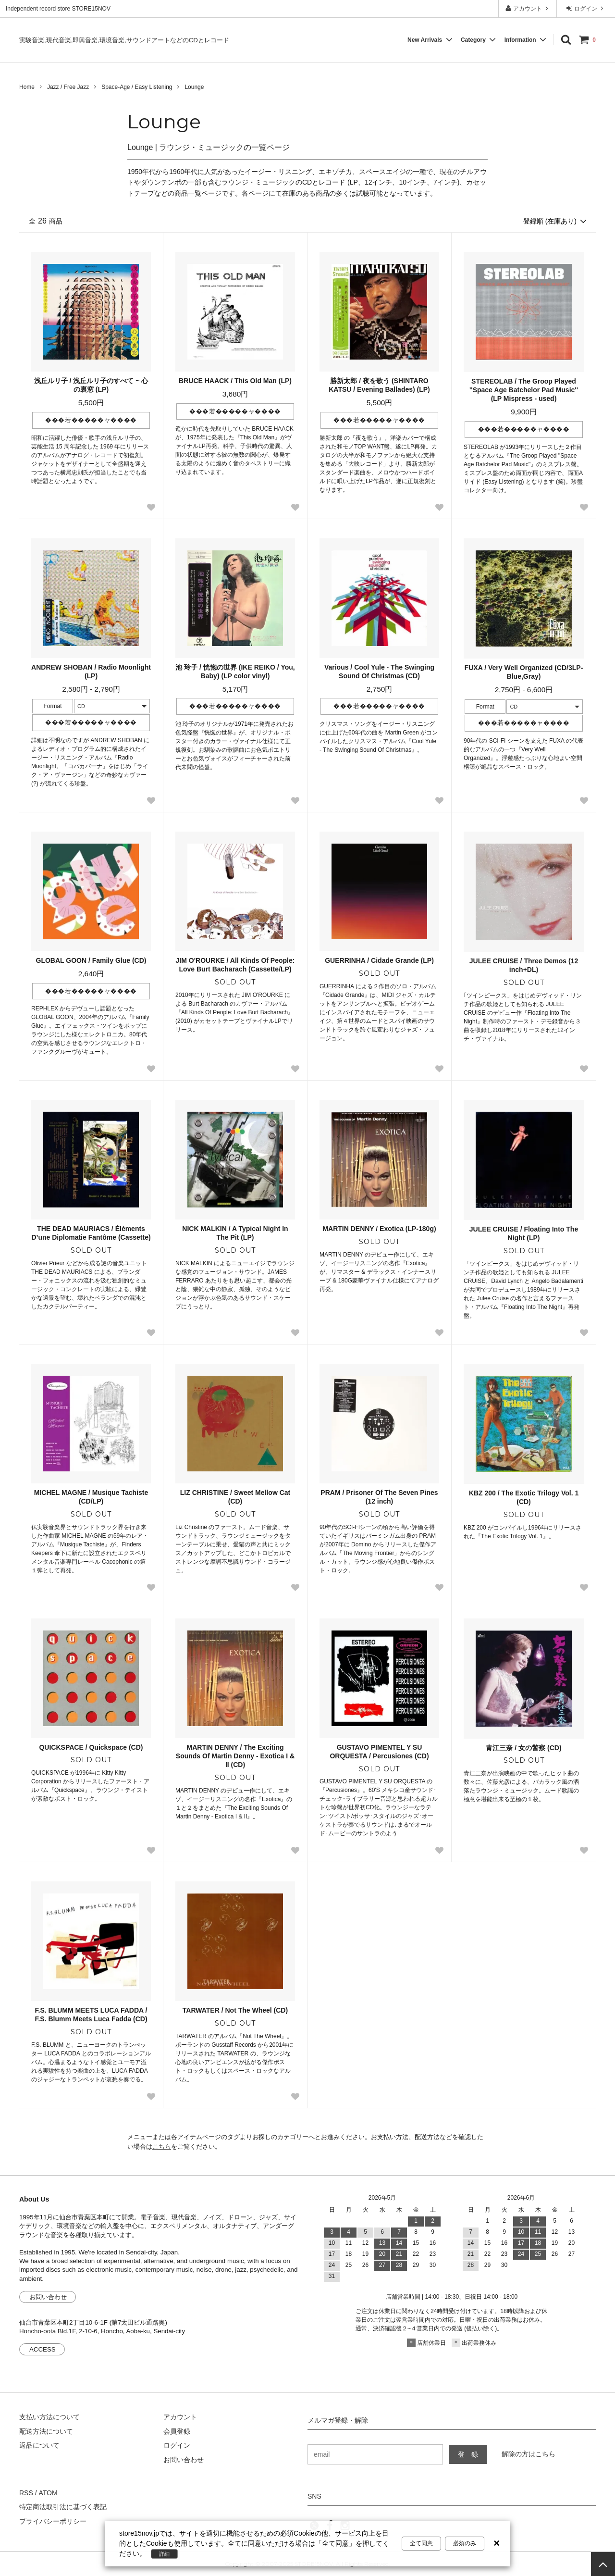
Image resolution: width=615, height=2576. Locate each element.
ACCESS (42, 2349)
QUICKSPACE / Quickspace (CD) (91, 1747)
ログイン (586, 8)
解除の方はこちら (528, 2454)
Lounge (194, 87)
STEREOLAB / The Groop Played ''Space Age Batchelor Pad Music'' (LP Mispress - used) (523, 389)
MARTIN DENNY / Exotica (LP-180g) (379, 1228)
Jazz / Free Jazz (68, 87)
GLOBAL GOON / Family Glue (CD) (91, 960)
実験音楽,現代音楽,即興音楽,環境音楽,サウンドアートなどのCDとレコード (124, 40)
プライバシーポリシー (52, 2521)
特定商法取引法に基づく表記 (63, 2507)
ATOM (47, 2493)
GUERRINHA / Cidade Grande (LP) (379, 960)
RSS (26, 2493)
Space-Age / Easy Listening (136, 87)
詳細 (164, 2554)
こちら (161, 2146)
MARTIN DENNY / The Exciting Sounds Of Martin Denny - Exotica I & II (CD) (235, 1755)
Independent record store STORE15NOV (58, 8)
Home (27, 87)
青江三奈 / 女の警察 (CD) (523, 1748)
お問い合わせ (48, 2297)
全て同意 (421, 2543)
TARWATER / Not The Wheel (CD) (235, 2010)
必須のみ (464, 2543)
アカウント (528, 8)
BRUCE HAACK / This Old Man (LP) (235, 381)
